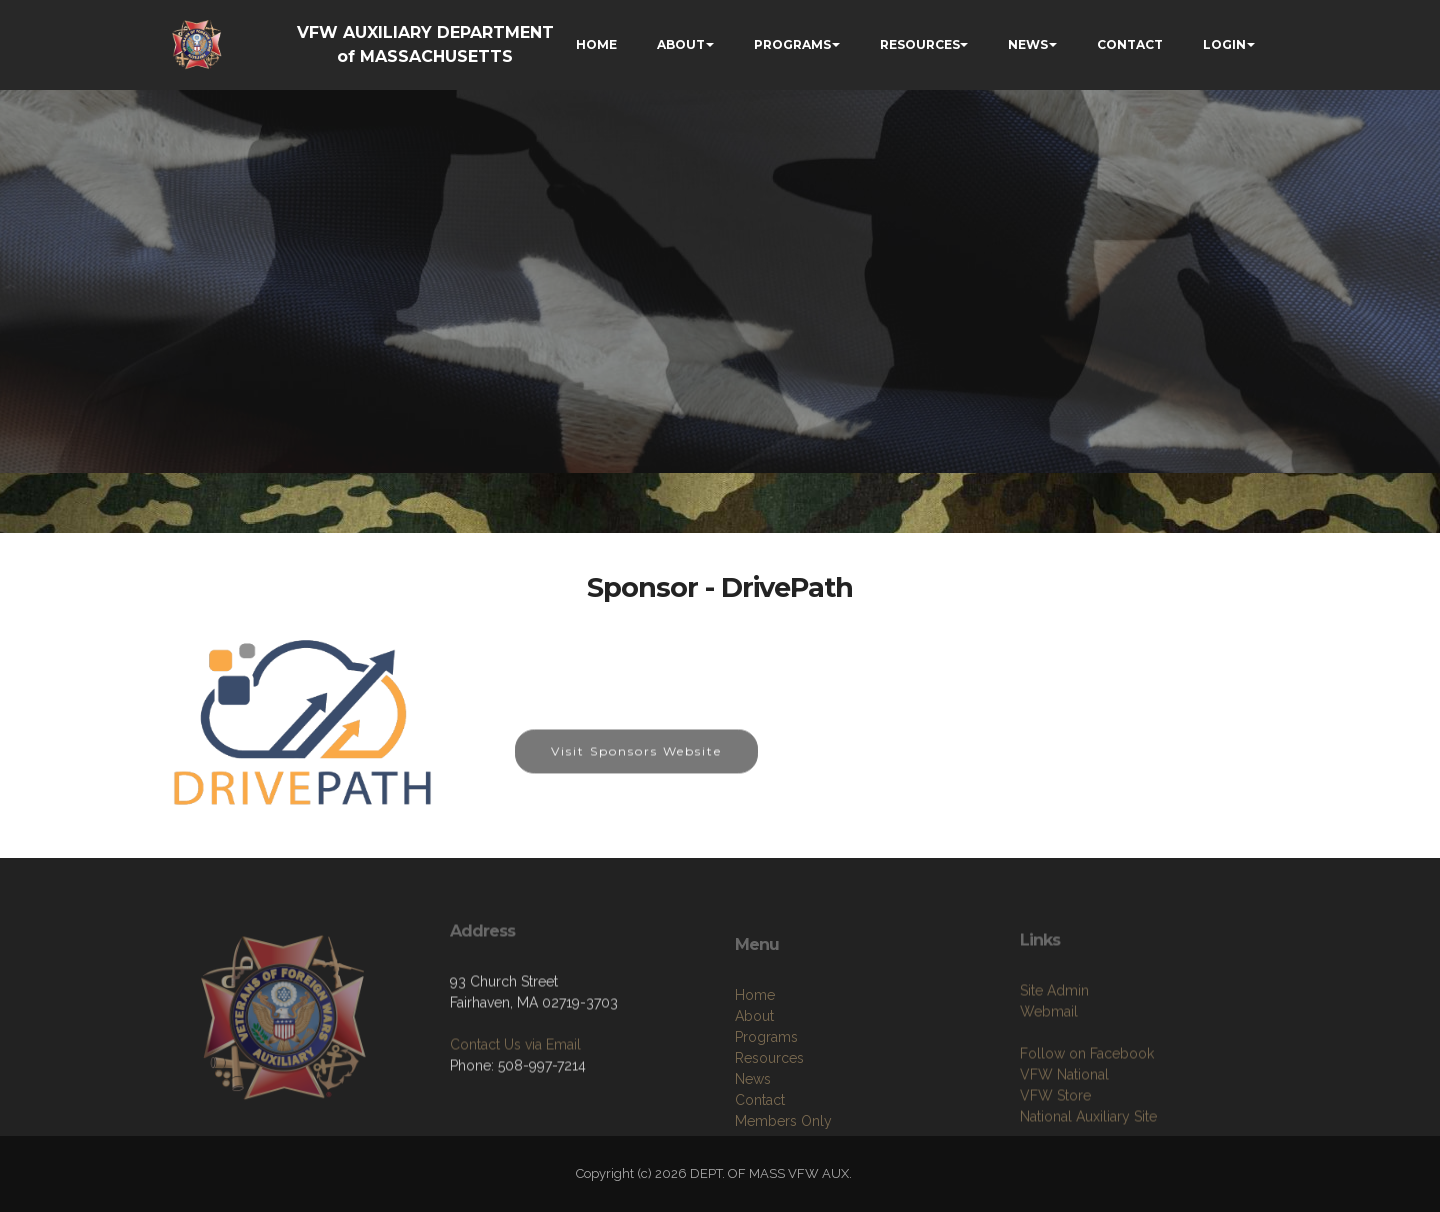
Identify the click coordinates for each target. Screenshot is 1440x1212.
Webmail (1049, 1079)
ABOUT (681, 44)
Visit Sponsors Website (636, 765)
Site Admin (1054, 1058)
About (754, 1091)
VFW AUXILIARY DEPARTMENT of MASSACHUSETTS (425, 44)
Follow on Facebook (1087, 1121)
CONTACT (1130, 44)
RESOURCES (920, 44)
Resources (769, 1133)
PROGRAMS (792, 44)
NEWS (1028, 44)
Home (755, 1070)
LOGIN (1224, 44)
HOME (596, 44)
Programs (766, 1112)
